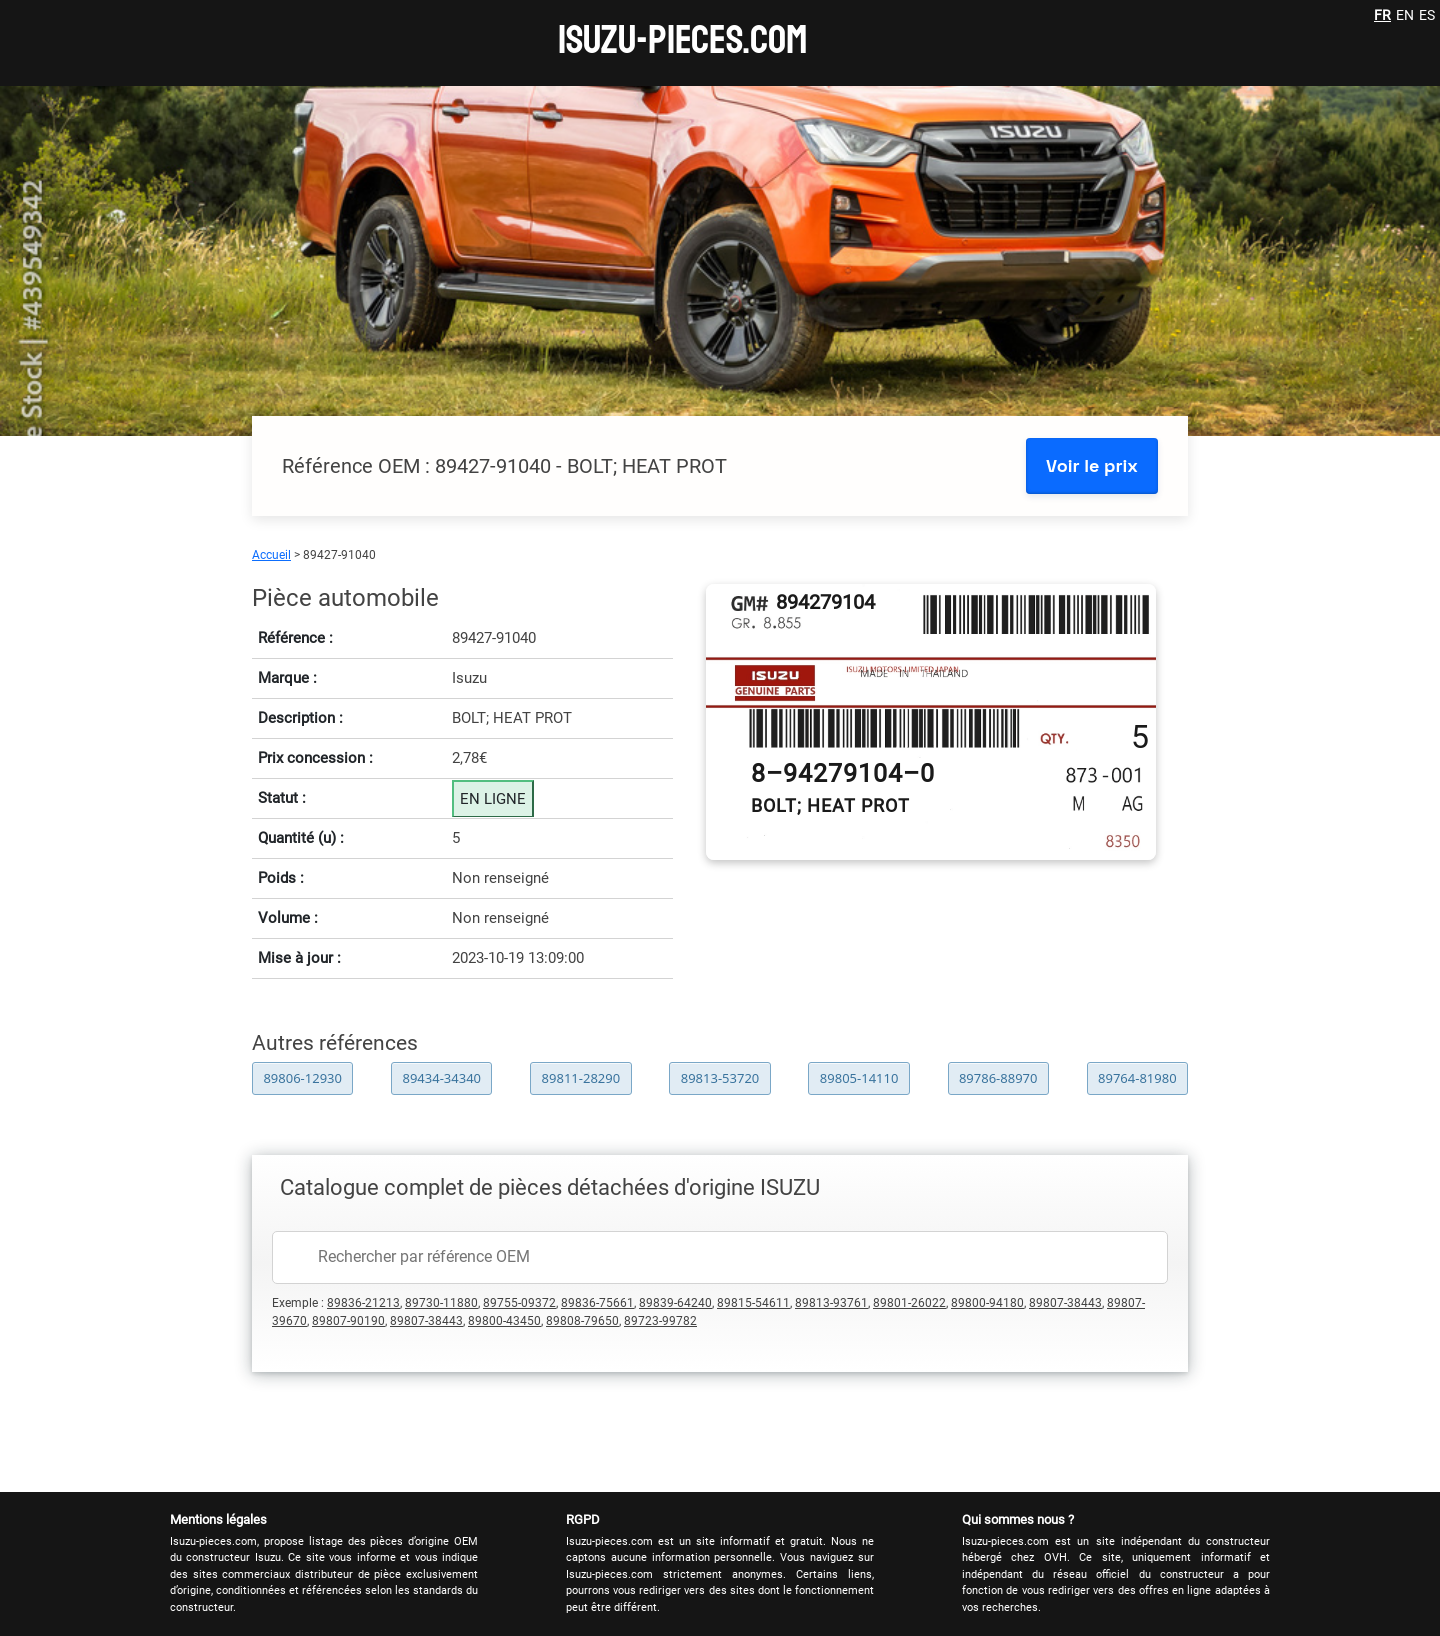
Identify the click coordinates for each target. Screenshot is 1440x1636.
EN (1405, 15)
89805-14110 (859, 1078)
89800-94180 (987, 1303)
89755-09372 (519, 1303)
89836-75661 (597, 1303)
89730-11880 (441, 1303)
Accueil (271, 555)
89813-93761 (831, 1303)
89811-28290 (581, 1078)
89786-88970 (998, 1078)
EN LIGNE (493, 799)
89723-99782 (660, 1321)
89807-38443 (1065, 1303)
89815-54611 (753, 1303)
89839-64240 (675, 1303)
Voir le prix (1092, 465)
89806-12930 (302, 1078)
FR (1382, 15)
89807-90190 (348, 1321)
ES (1427, 15)
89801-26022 (909, 1303)
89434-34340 (442, 1078)
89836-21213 (363, 1303)
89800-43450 (504, 1321)
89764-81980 (1137, 1078)
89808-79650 (582, 1321)
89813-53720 (720, 1078)
